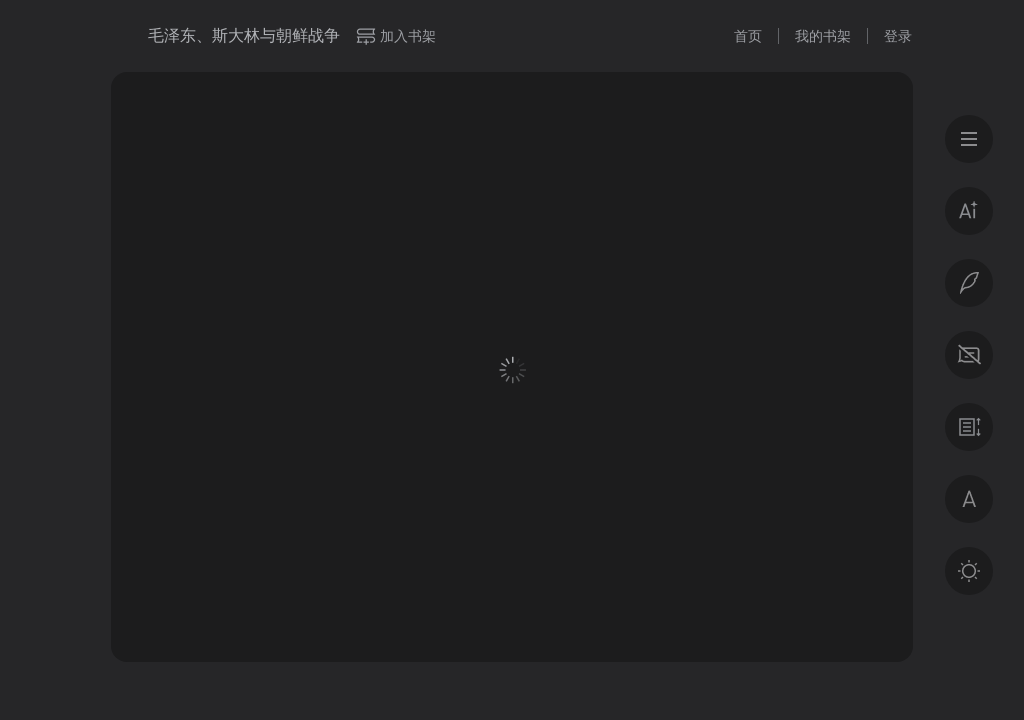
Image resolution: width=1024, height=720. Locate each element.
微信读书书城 (122, 36)
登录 (898, 36)
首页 (748, 36)
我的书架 (823, 36)
